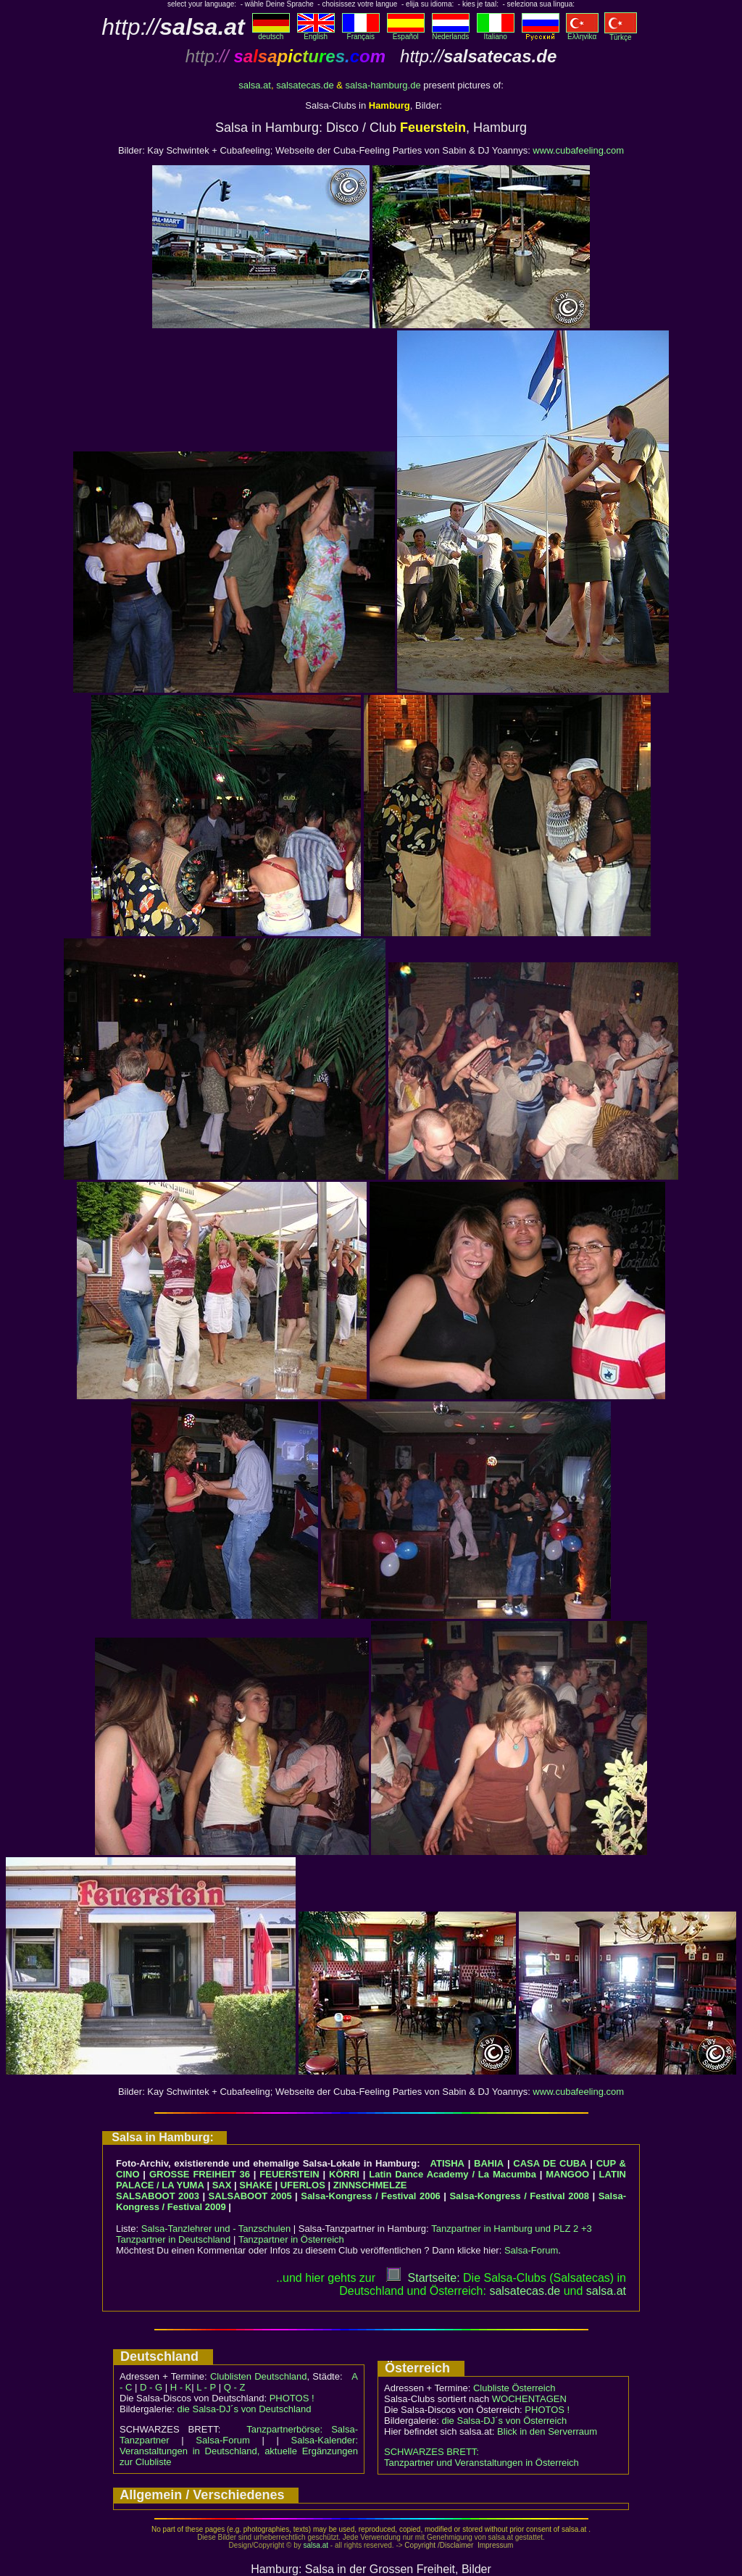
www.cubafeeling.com (578, 150)
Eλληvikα (582, 33)
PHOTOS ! (292, 2398)
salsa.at (254, 85)
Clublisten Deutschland (258, 2376)
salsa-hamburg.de (383, 85)
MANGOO (567, 2174)
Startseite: (423, 2278)
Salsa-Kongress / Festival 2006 (371, 2196)
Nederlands (451, 33)
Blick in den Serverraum (547, 2431)
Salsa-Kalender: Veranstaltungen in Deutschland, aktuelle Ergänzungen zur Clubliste (239, 2451)
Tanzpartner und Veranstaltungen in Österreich (481, 2462)
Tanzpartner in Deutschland (173, 2239)
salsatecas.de (305, 85)
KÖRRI (344, 2174)
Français (361, 33)
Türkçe (620, 34)
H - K (181, 2387)
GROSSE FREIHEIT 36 (199, 2174)
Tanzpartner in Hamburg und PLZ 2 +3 (511, 2228)
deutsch (271, 33)
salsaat (606, 2291)
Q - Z (235, 2387)
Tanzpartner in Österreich (291, 2239)
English (316, 33)
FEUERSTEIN (289, 2174)
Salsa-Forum (531, 2250)
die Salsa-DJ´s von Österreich (504, 2420)
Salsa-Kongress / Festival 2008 (519, 2196)
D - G (151, 2387)
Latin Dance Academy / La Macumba (452, 2174)
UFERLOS (302, 2185)
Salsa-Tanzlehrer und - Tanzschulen (216, 2228)
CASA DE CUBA (549, 2163)
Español (406, 33)
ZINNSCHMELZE (370, 2185)
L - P (206, 2387)
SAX (222, 2185)
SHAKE (255, 2185)
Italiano (495, 33)
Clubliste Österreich (514, 2388)
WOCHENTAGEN (529, 2398)
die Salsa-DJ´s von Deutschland (245, 2409)
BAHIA (489, 2163)
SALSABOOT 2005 (250, 2196)
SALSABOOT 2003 (157, 2196)
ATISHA (447, 2163)
